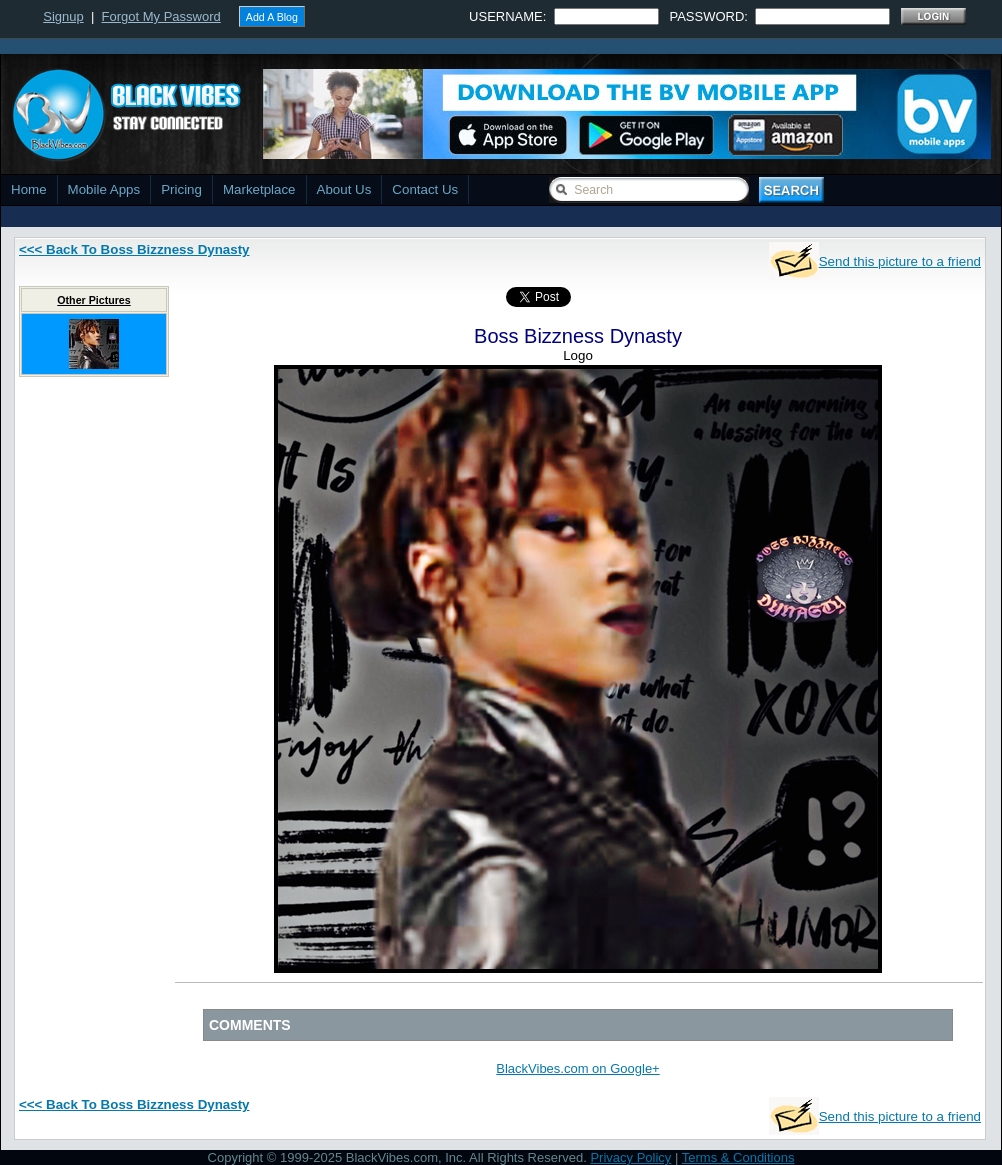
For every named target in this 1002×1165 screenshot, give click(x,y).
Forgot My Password (161, 16)
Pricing (181, 189)
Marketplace (259, 189)
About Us (344, 189)
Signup (63, 16)
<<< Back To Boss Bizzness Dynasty (134, 249)
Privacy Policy (630, 1157)
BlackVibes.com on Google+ (577, 1068)
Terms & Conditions (738, 1157)
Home (29, 189)
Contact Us (425, 189)
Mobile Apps (104, 189)
